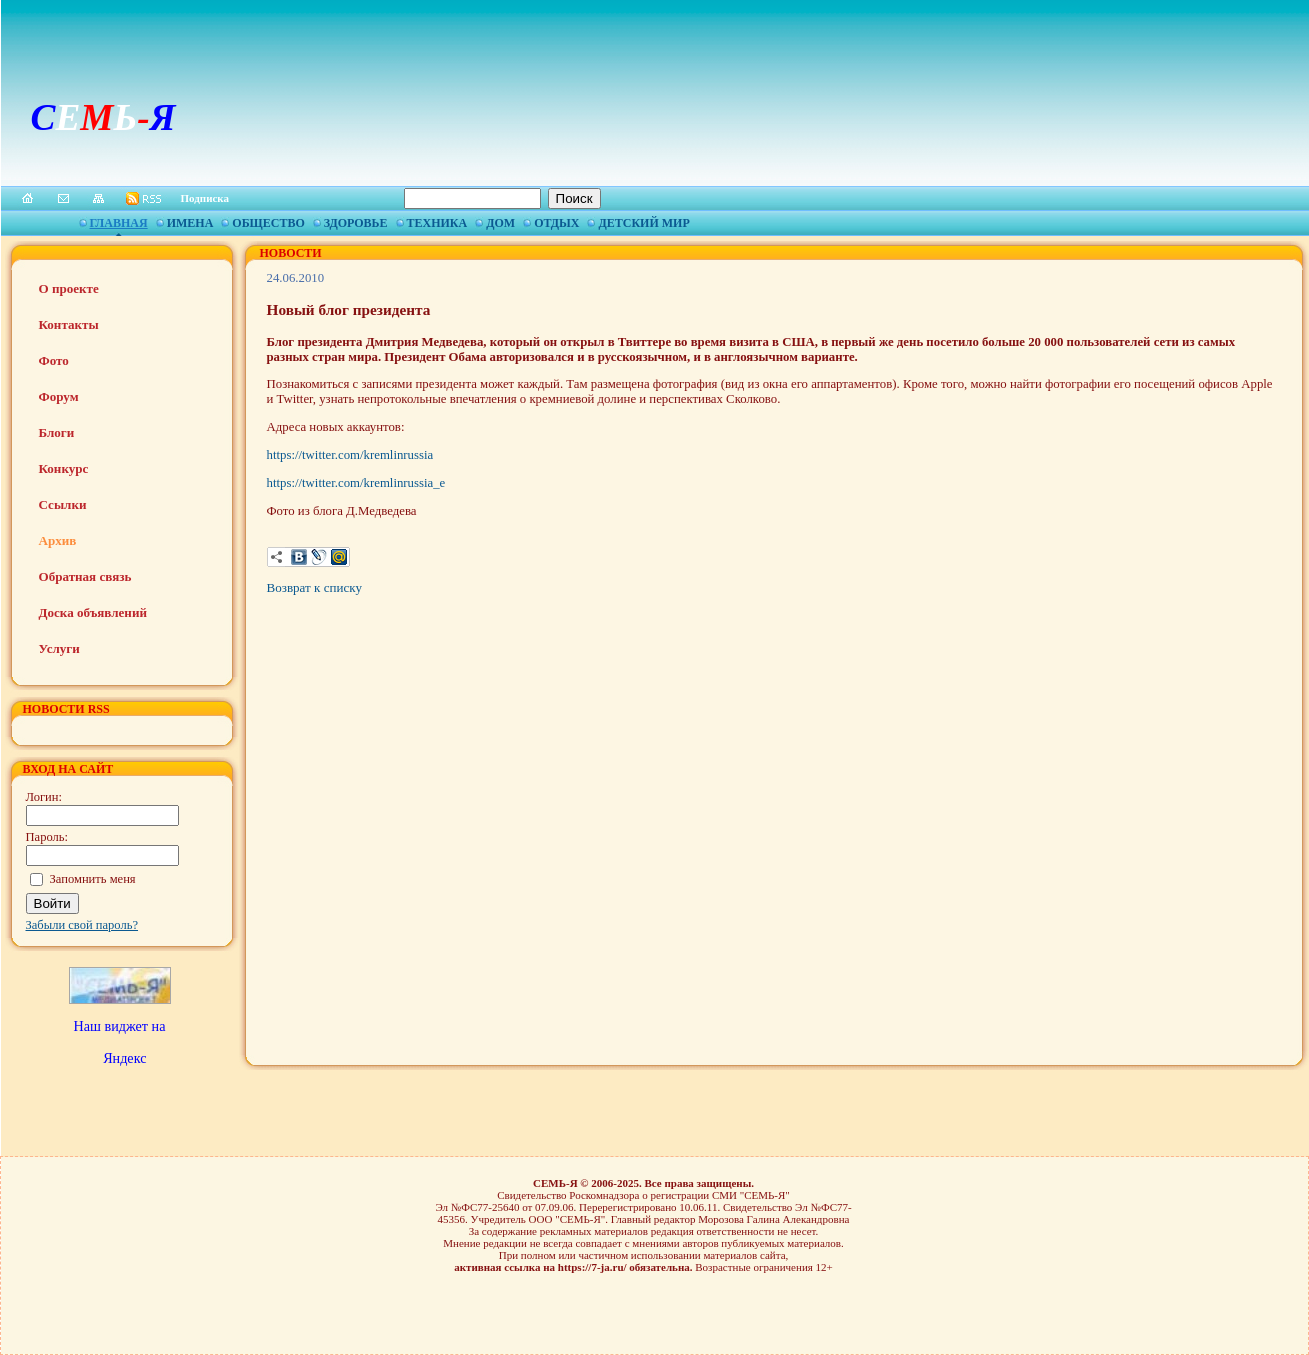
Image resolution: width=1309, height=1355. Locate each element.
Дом (500, 223)
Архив (58, 540)
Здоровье (356, 223)
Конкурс (64, 468)
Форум (59, 396)
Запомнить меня (93, 879)
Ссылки (63, 504)
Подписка (205, 198)
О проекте (69, 288)
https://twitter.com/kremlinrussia (350, 455)
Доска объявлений (93, 612)
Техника (437, 223)
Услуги (59, 648)
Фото (54, 360)
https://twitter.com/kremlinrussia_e (356, 483)
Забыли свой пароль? (82, 925)
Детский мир (643, 223)
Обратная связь (85, 576)
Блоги (57, 432)
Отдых (556, 223)
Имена (190, 223)
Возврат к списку (314, 587)
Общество (268, 223)
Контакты (69, 324)
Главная (119, 223)
